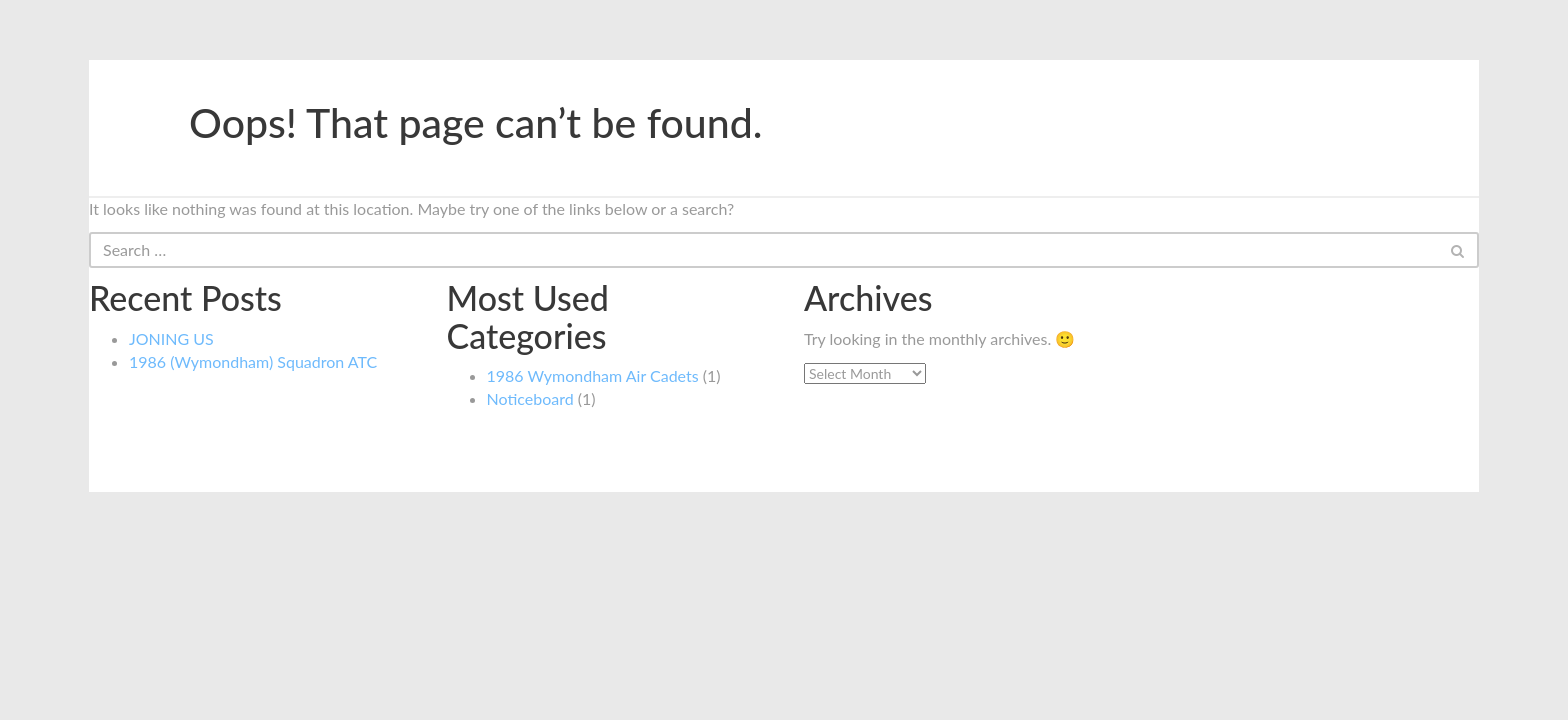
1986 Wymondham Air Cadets (593, 375)
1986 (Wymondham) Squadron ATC (253, 361)
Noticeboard (530, 398)
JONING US (171, 338)
